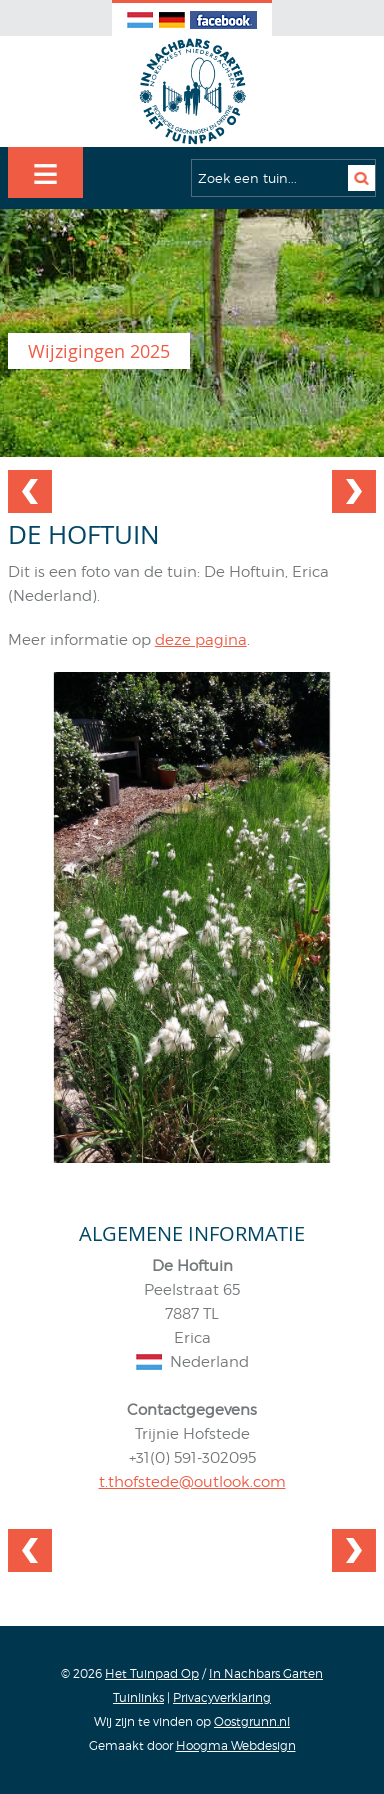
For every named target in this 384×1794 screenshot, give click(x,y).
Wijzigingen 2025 (99, 351)
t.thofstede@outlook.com (192, 1482)
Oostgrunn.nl (252, 1721)
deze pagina (201, 640)
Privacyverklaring (222, 1697)
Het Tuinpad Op (152, 1673)
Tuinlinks (138, 1697)
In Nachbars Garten (266, 1673)
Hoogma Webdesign (236, 1745)
